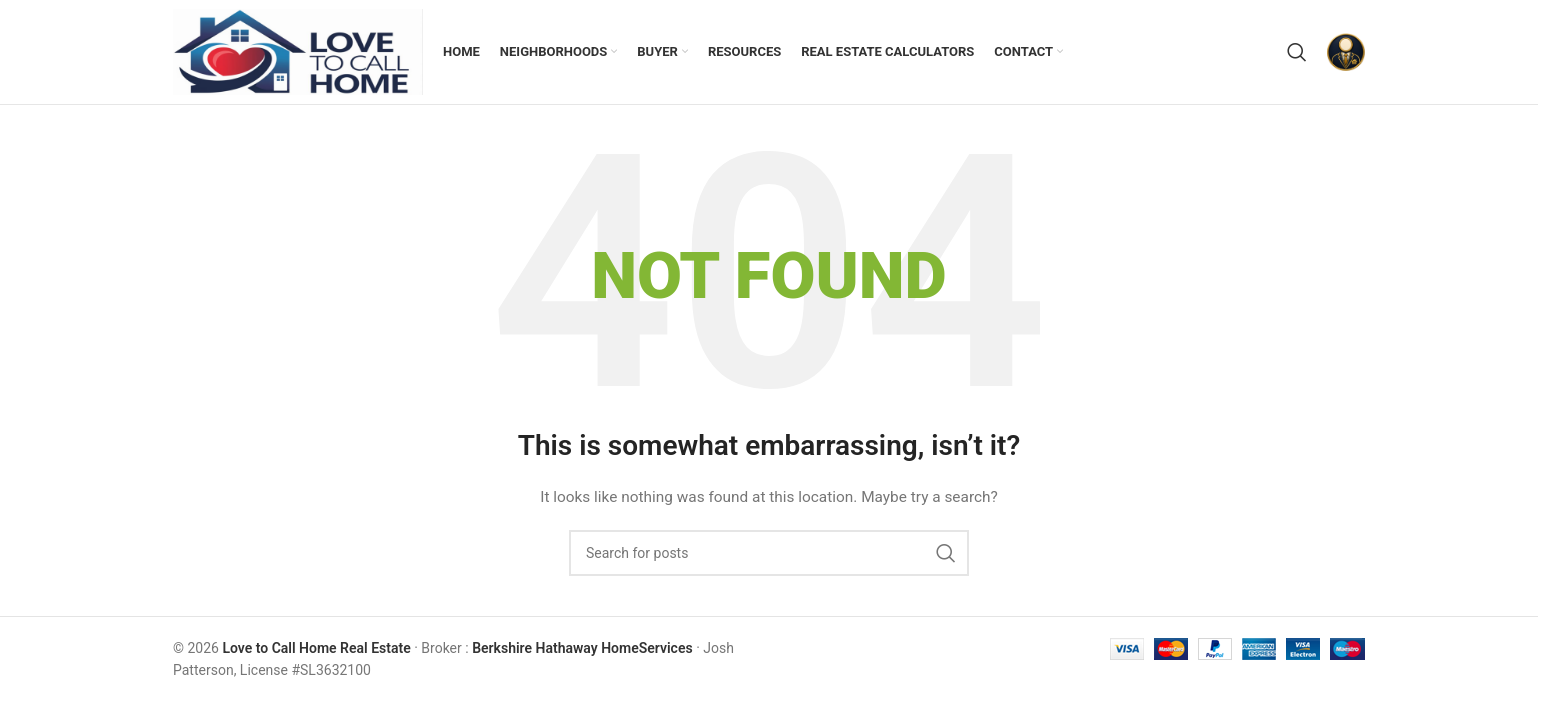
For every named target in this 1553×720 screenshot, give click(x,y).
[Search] (1297, 52)
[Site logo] (298, 51)
